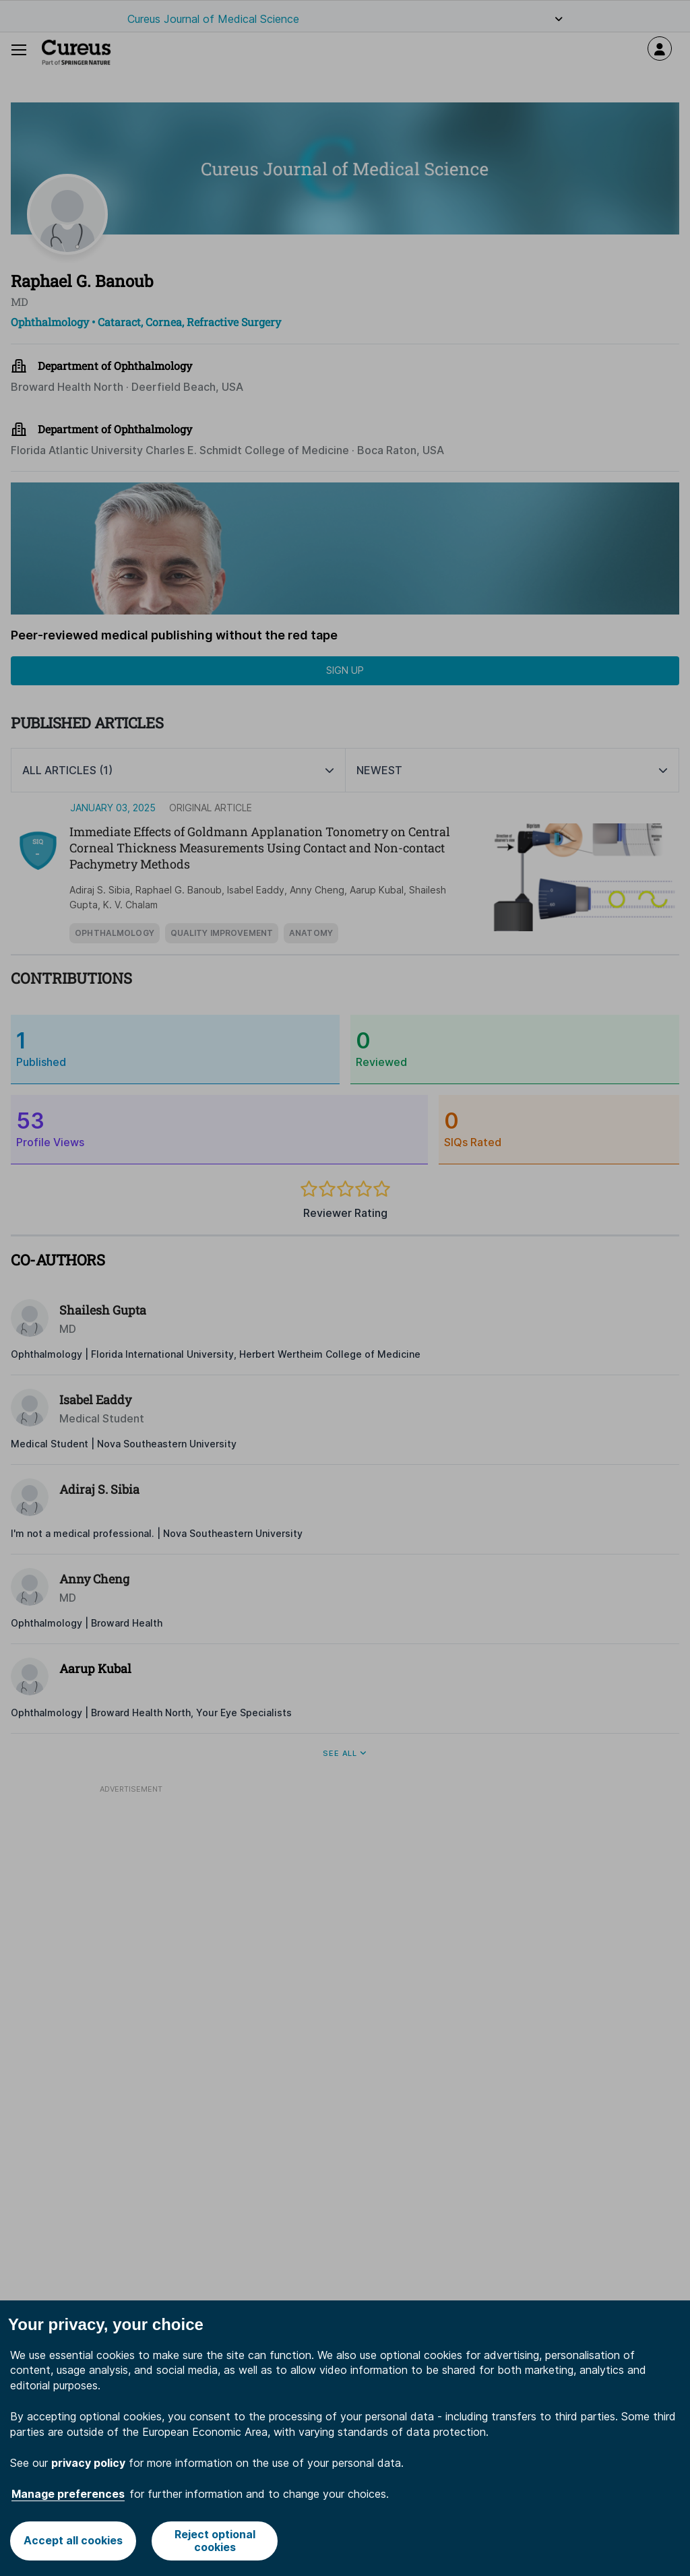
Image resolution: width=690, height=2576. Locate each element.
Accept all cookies (73, 2540)
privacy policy (88, 2463)
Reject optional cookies (215, 2540)
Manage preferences (68, 2494)
